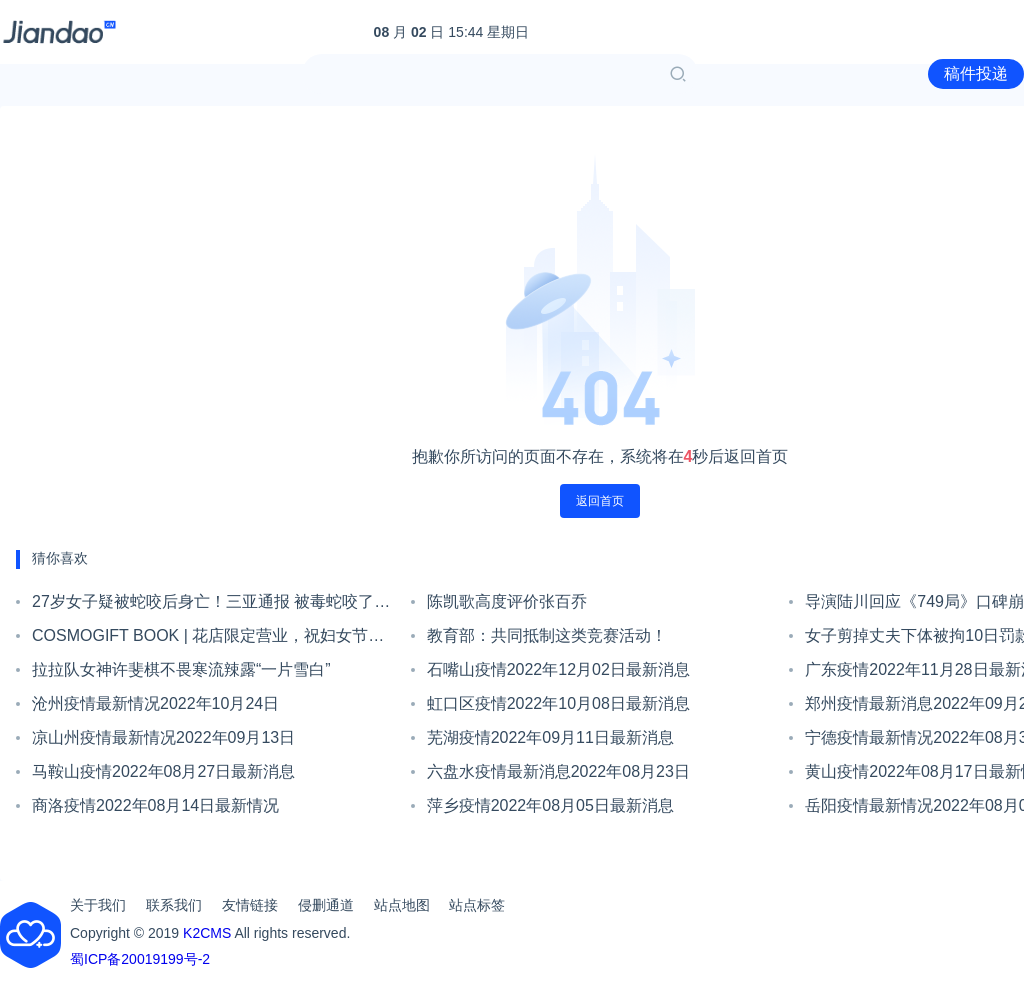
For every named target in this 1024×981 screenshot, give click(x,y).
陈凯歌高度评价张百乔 (507, 601)
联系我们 (174, 905)
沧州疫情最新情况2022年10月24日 (155, 703)
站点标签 (477, 905)
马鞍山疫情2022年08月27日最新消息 (163, 771)
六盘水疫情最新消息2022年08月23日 (558, 771)
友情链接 (250, 905)
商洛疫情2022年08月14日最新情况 (155, 805)
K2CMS (207, 933)
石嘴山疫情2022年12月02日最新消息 (558, 669)
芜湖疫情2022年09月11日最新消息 (550, 737)
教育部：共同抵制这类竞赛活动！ (547, 635)
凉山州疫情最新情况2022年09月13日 (163, 737)
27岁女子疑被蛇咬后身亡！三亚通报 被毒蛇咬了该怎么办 (211, 606)
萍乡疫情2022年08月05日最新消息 (550, 805)
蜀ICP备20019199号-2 (140, 959)
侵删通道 (326, 905)
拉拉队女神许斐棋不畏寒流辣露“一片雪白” (181, 669)
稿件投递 (976, 73)
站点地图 (402, 905)
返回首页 (600, 501)
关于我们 (98, 905)
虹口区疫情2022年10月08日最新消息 (558, 703)
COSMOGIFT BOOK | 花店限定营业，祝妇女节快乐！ (208, 640)
